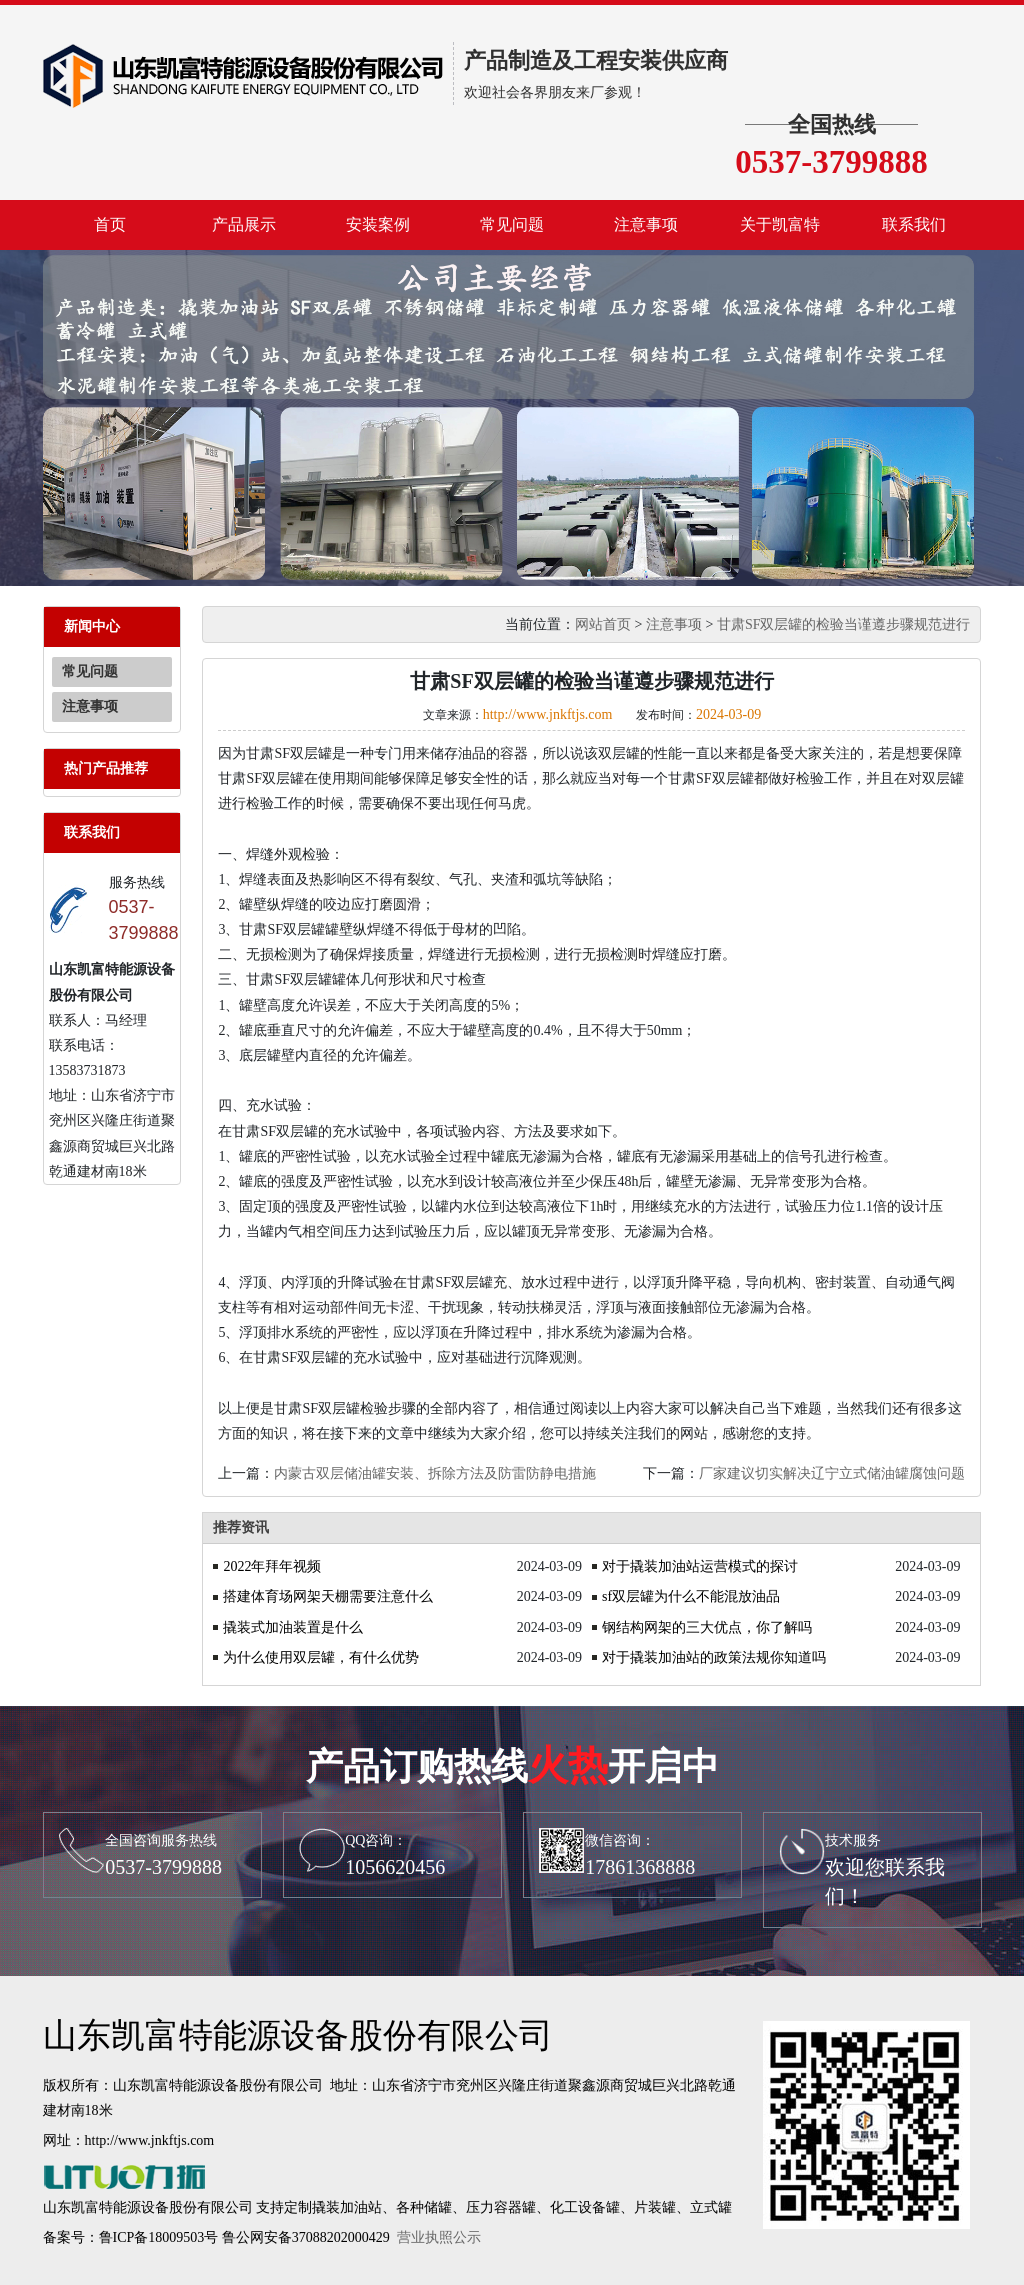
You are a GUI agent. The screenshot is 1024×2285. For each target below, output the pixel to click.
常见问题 (512, 224)
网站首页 (603, 624)
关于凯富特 (780, 224)
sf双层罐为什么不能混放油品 (691, 1596)
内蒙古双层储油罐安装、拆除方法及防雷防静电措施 (435, 1473)
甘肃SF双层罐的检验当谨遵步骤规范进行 (844, 624)
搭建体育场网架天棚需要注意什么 (328, 1596)
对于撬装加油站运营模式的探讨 (700, 1566)
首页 (110, 224)
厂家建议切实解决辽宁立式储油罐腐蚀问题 (832, 1473)
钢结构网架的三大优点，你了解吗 (707, 1627)
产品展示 (244, 224)
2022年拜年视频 (272, 1566)
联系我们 (914, 224)
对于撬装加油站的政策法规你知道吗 (714, 1657)
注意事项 (646, 224)
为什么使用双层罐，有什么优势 (321, 1657)
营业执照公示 (439, 2237)
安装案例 (378, 224)
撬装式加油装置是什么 (293, 1627)
